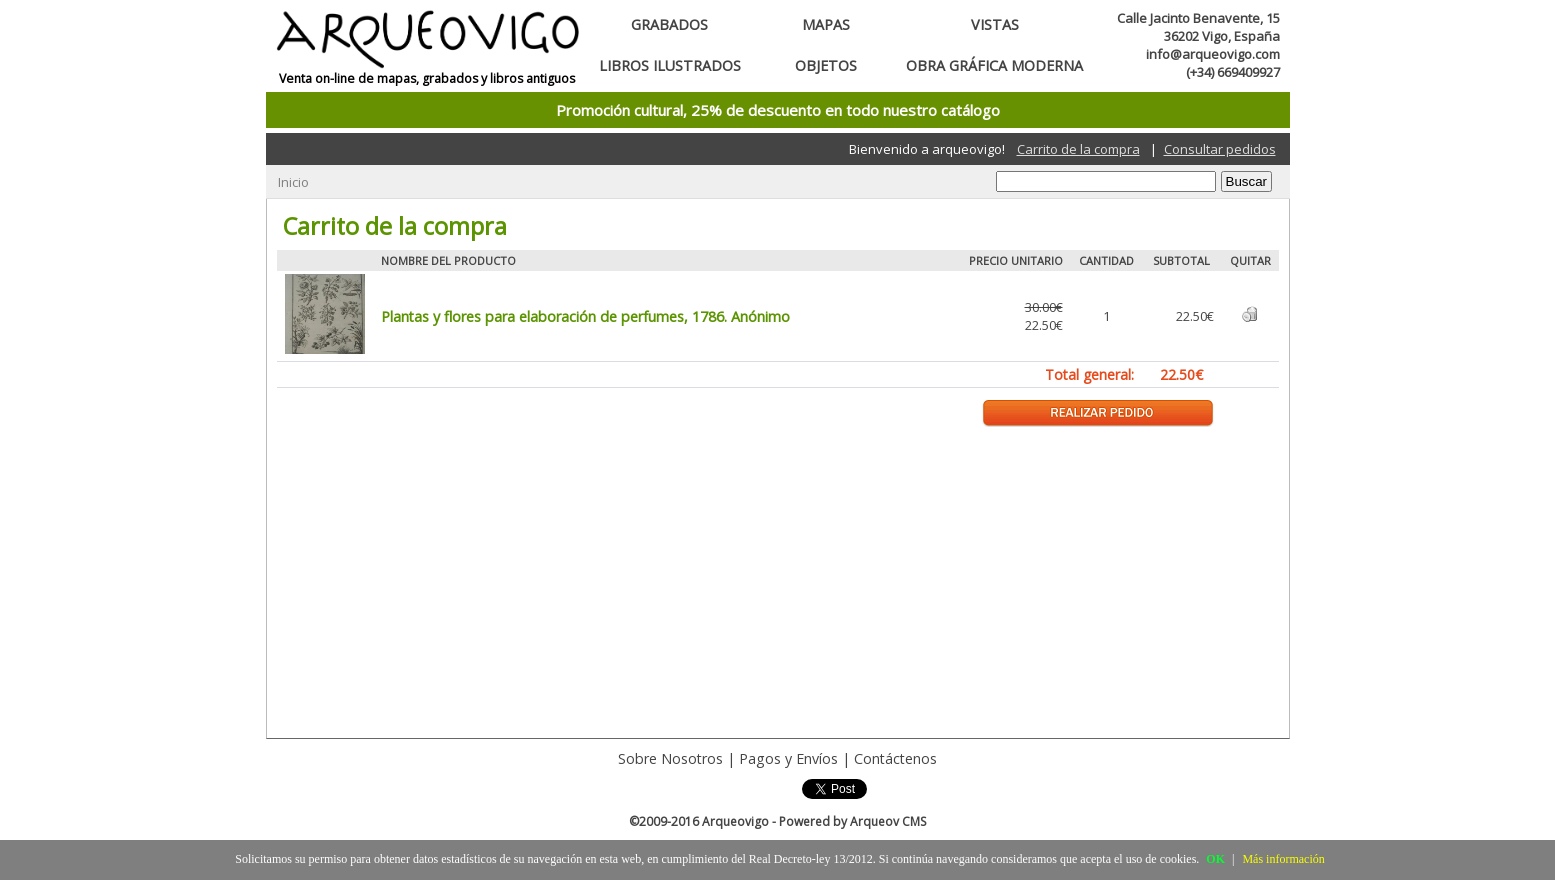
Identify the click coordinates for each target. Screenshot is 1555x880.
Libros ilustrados (670, 65)
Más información (1283, 859)
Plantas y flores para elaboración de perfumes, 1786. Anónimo (585, 316)
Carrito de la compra (1078, 149)
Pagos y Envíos (788, 758)
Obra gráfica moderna (994, 65)
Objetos (826, 65)
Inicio (293, 182)
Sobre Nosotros (670, 758)
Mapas (826, 24)
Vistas (995, 24)
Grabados (669, 24)
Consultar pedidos (1220, 149)
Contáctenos (895, 758)
